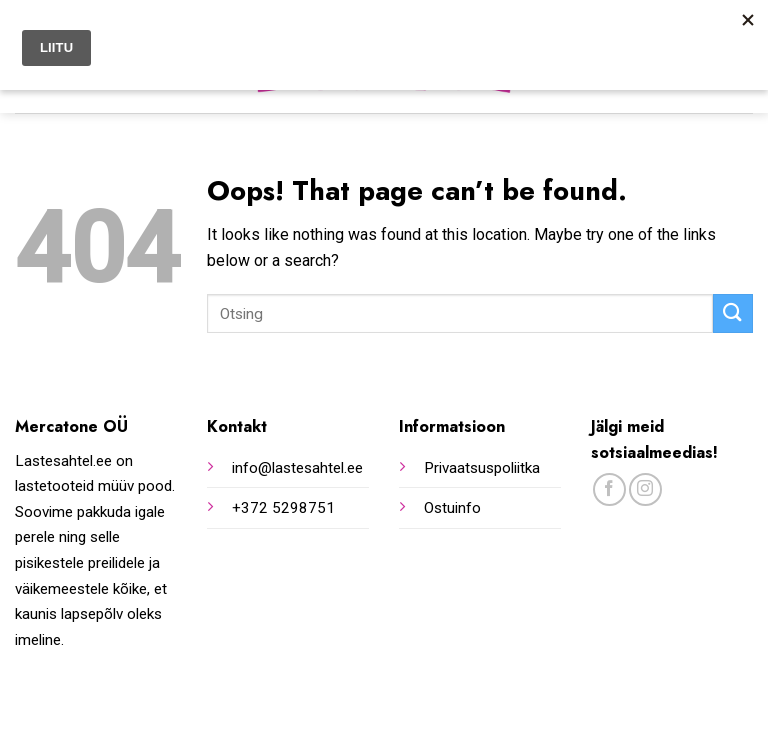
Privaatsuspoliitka (482, 468)
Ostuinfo (452, 508)
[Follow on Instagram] (645, 489)
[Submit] (733, 313)
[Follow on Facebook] (609, 489)
